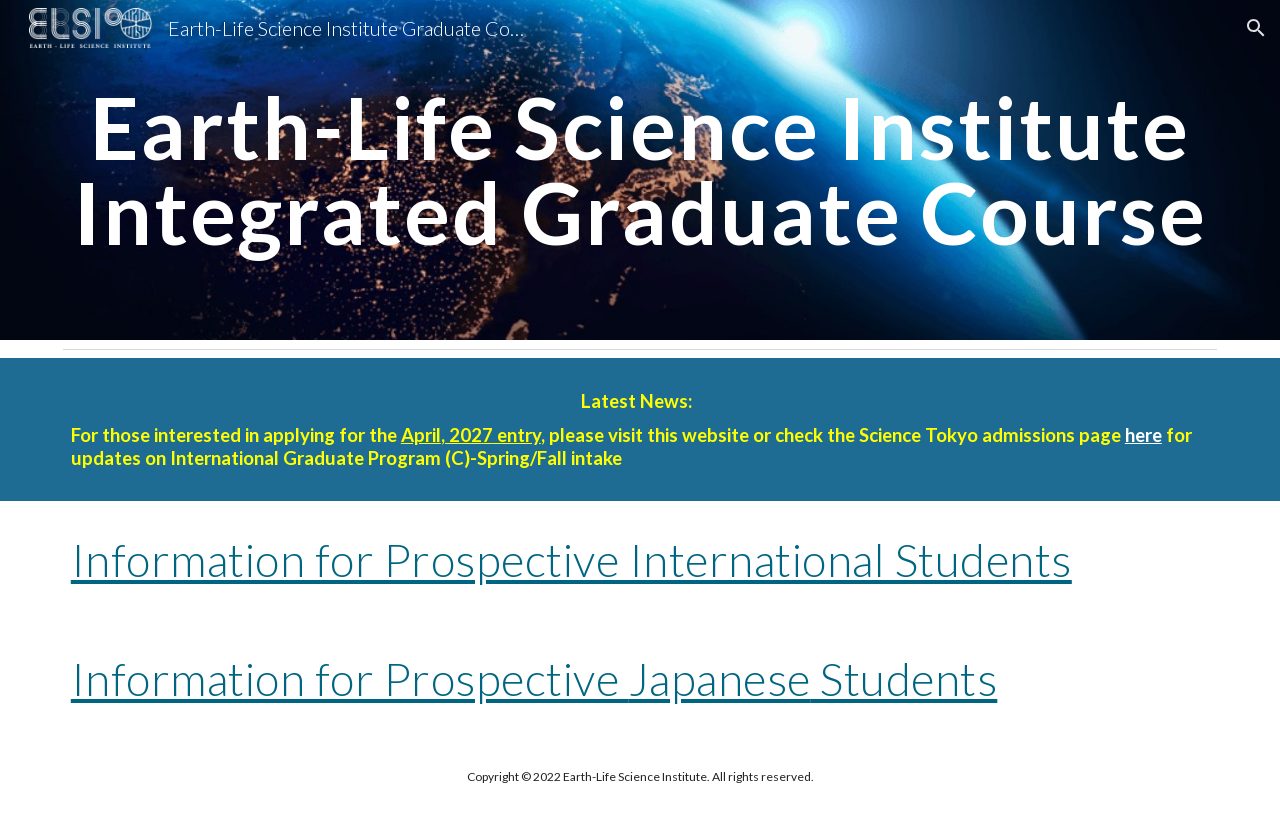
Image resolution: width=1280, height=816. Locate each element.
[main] (640, 170)
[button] (1256, 28)
